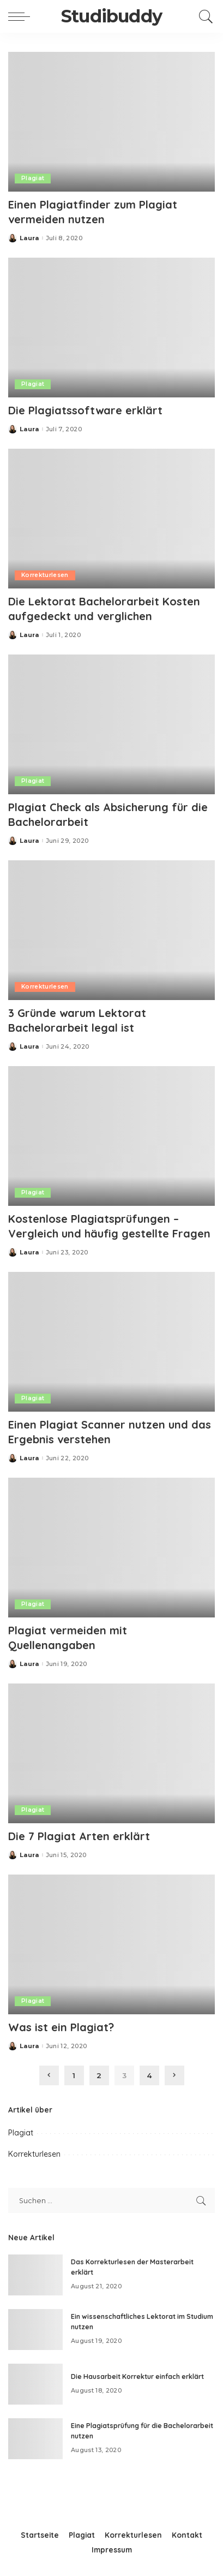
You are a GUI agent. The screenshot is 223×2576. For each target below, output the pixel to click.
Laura (29, 238)
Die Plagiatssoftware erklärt (85, 410)
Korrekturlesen (45, 575)
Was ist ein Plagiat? (61, 2027)
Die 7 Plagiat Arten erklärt (79, 1836)
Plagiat (32, 178)
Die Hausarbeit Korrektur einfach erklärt (137, 2376)
